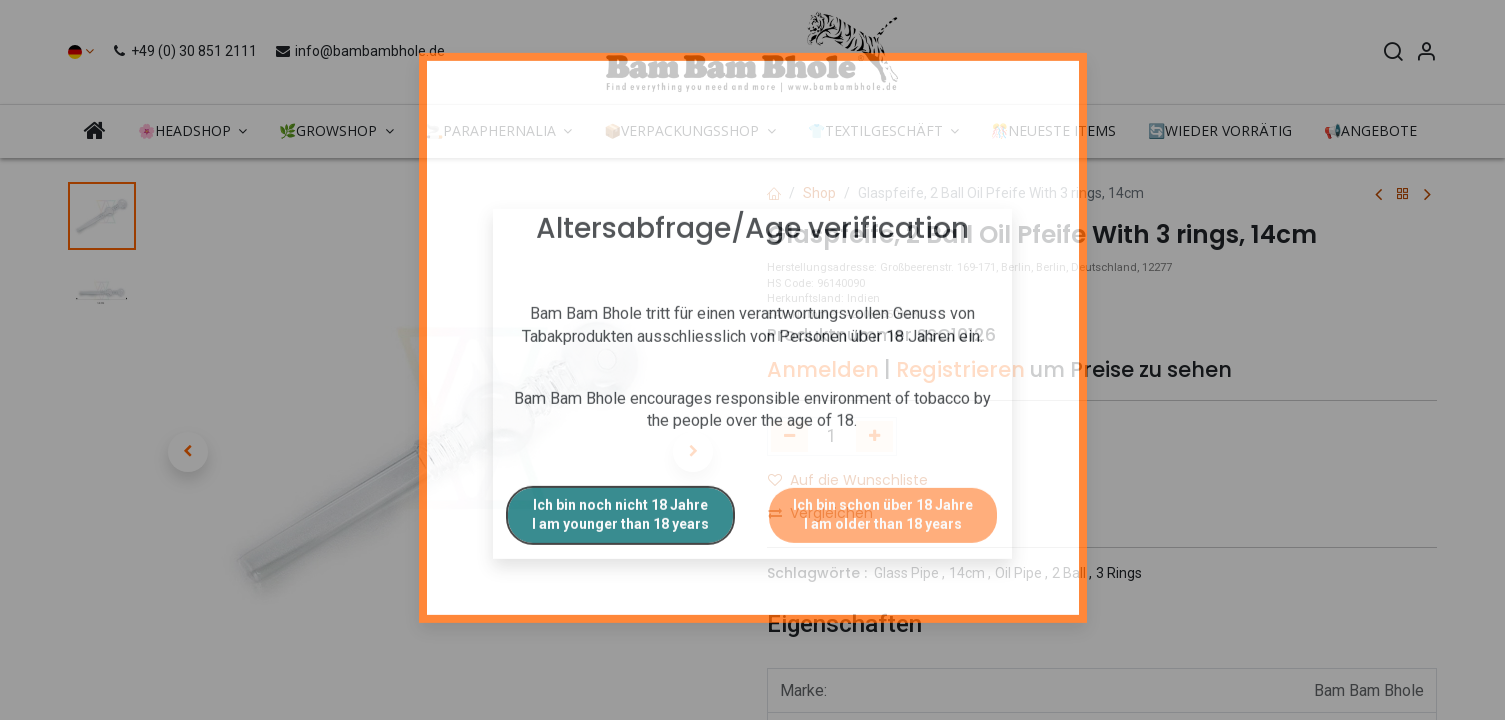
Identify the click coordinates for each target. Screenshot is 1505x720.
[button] (188, 452)
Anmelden (823, 369)
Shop (819, 193)
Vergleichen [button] (820, 513)
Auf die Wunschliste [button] (848, 480)
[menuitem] (95, 130)
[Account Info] (1426, 54)
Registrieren (960, 369)
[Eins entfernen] (789, 436)
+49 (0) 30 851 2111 (186, 51)
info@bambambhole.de (359, 51)
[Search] (1393, 54)
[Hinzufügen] (874, 436)
